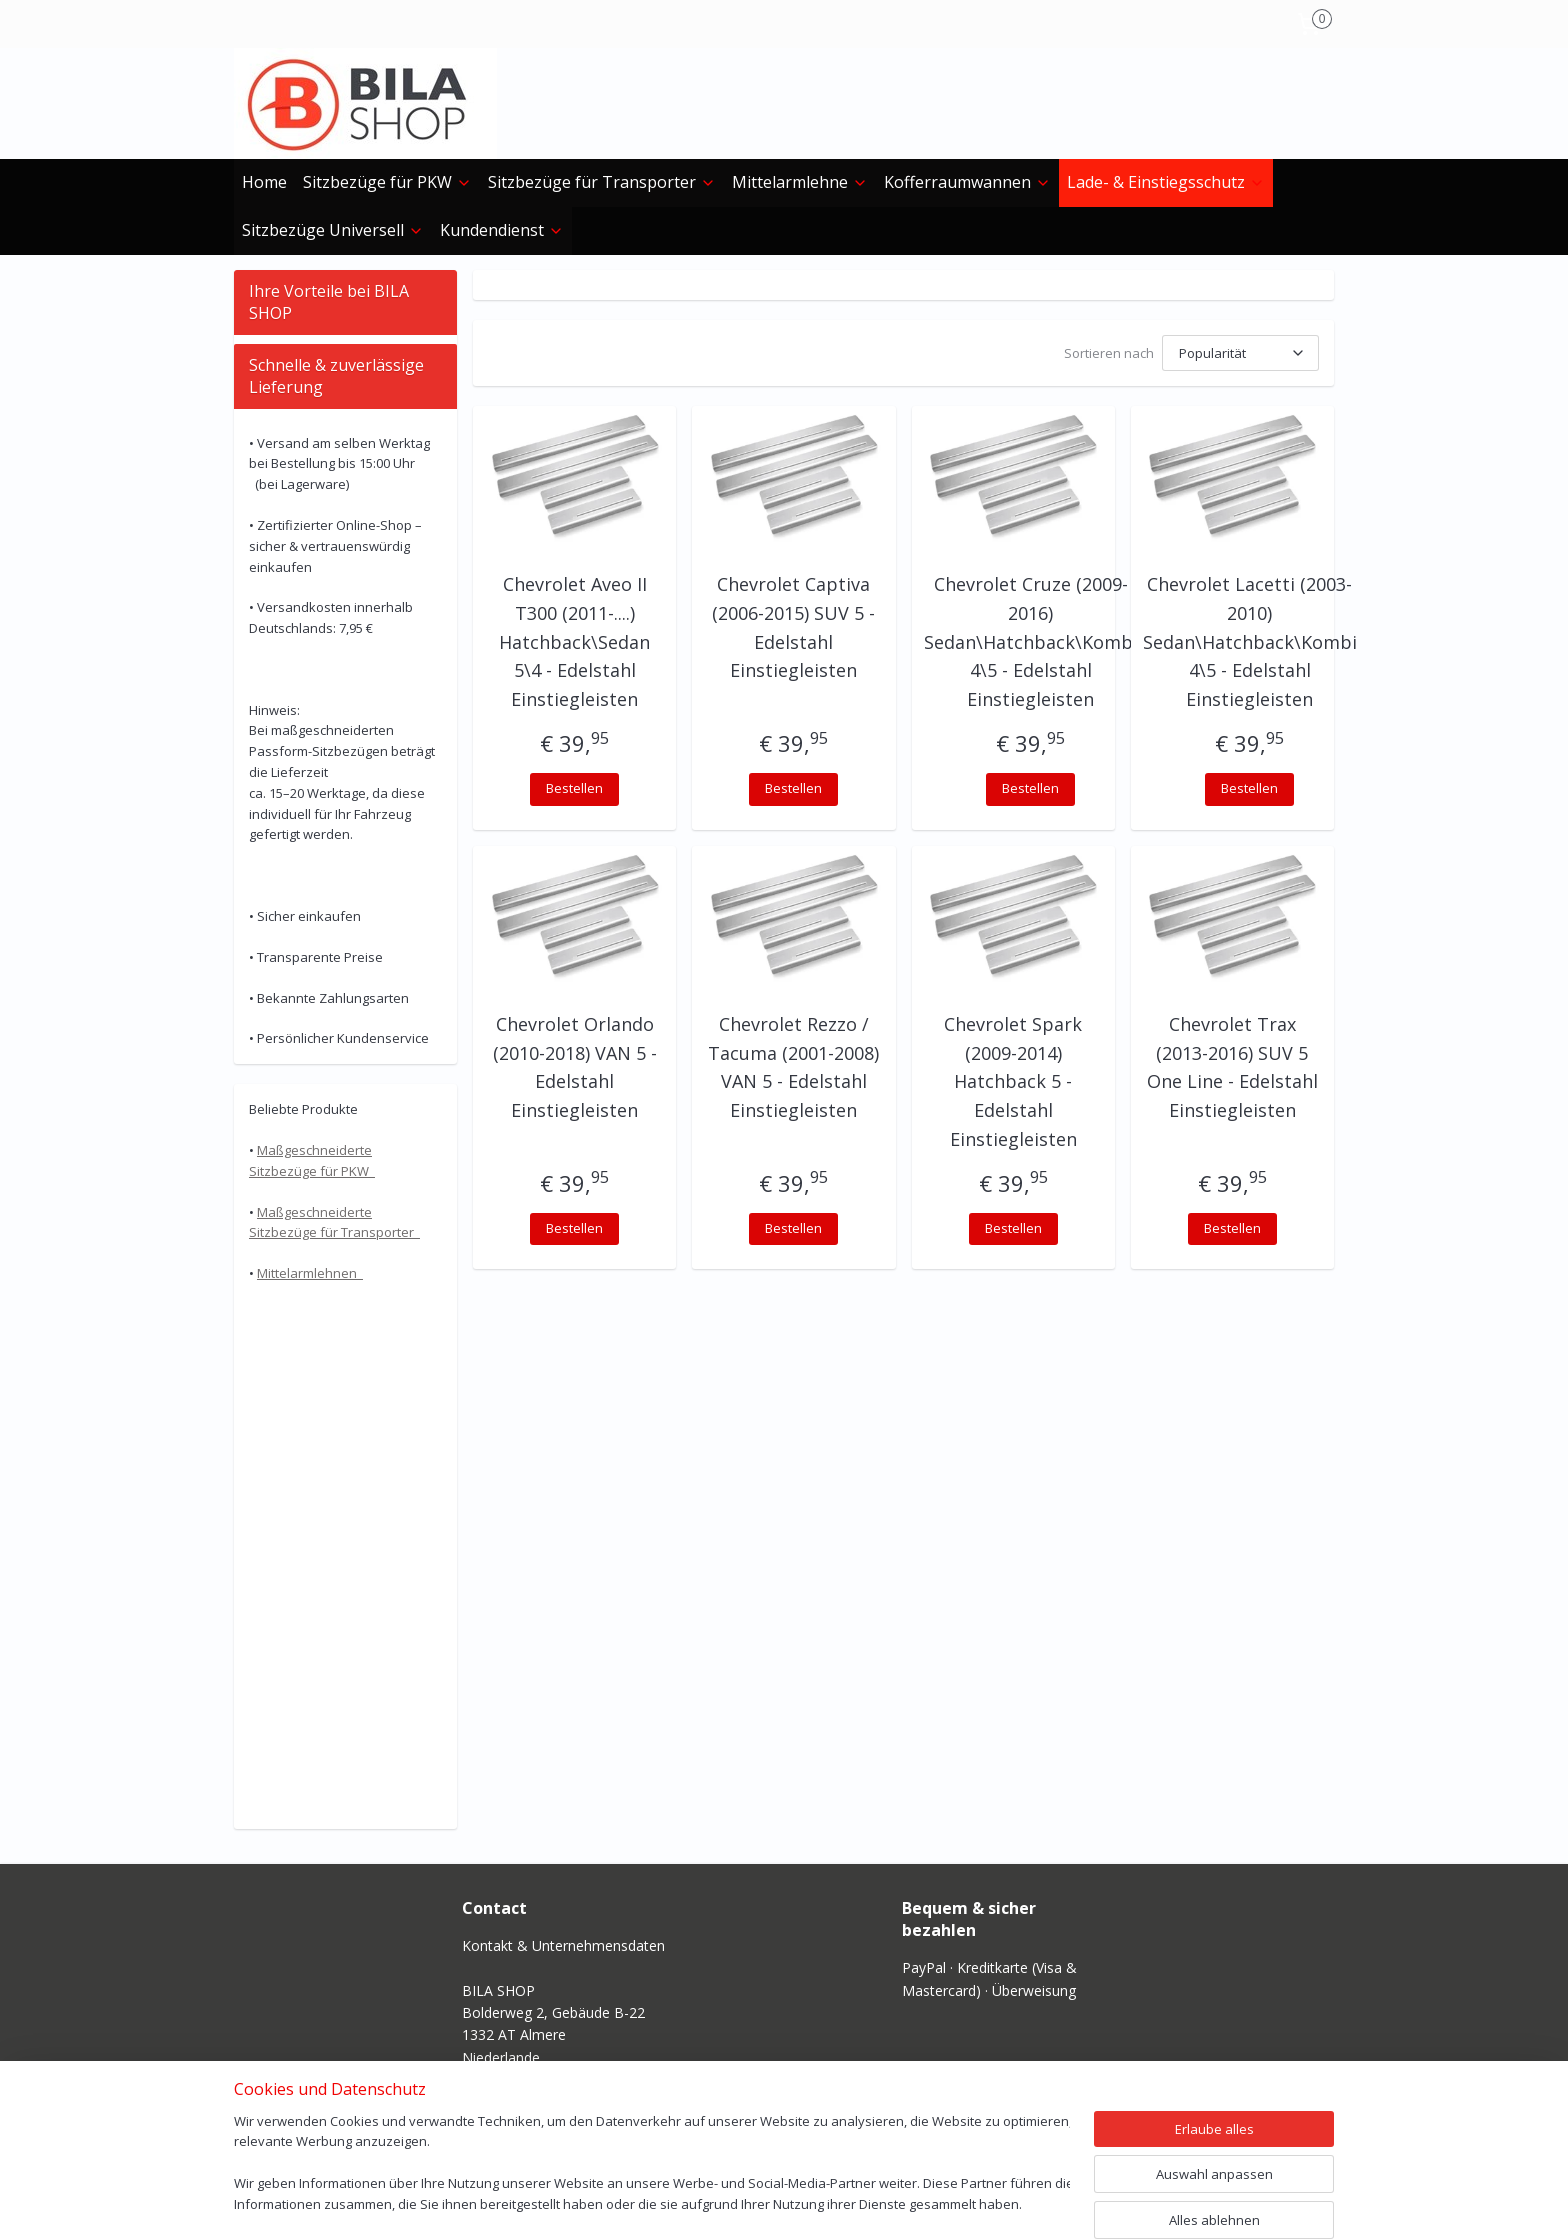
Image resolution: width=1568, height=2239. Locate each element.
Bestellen (574, 788)
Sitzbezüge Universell (333, 230)
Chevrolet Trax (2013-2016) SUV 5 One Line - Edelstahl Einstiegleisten (1232, 1067)
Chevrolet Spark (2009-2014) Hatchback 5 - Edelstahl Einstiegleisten (1013, 1081)
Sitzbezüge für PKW (387, 182)
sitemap (693, 2202)
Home (264, 182)
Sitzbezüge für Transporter (602, 182)
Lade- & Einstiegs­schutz (1166, 182)
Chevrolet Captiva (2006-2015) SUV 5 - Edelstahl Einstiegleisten (793, 627)
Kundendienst (502, 230)
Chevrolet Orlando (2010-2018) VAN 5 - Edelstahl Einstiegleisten (575, 1067)
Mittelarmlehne (800, 182)
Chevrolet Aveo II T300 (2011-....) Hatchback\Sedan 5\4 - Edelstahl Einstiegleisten (574, 641)
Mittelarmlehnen (310, 1273)
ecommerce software (814, 2202)
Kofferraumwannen (967, 182)
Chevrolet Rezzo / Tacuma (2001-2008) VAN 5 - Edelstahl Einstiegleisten (793, 1067)
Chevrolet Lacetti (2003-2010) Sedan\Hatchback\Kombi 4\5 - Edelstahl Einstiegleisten (1250, 641)
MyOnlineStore (991, 2202)
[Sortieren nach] (1240, 353)
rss (735, 2202)
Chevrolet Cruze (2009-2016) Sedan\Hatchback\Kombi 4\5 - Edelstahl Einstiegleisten (1031, 641)
